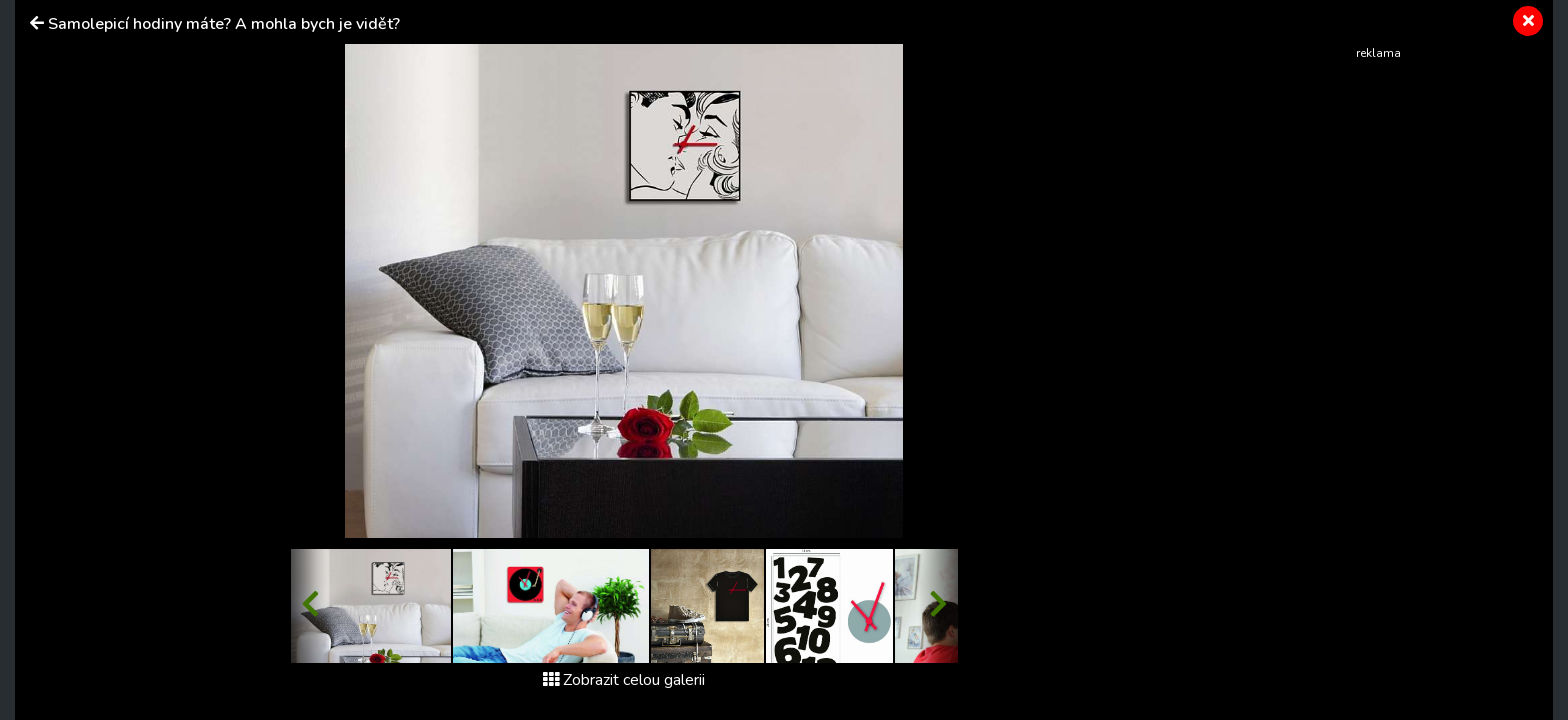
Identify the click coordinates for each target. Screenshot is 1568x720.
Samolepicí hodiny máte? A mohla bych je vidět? (224, 24)
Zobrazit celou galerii (624, 680)
